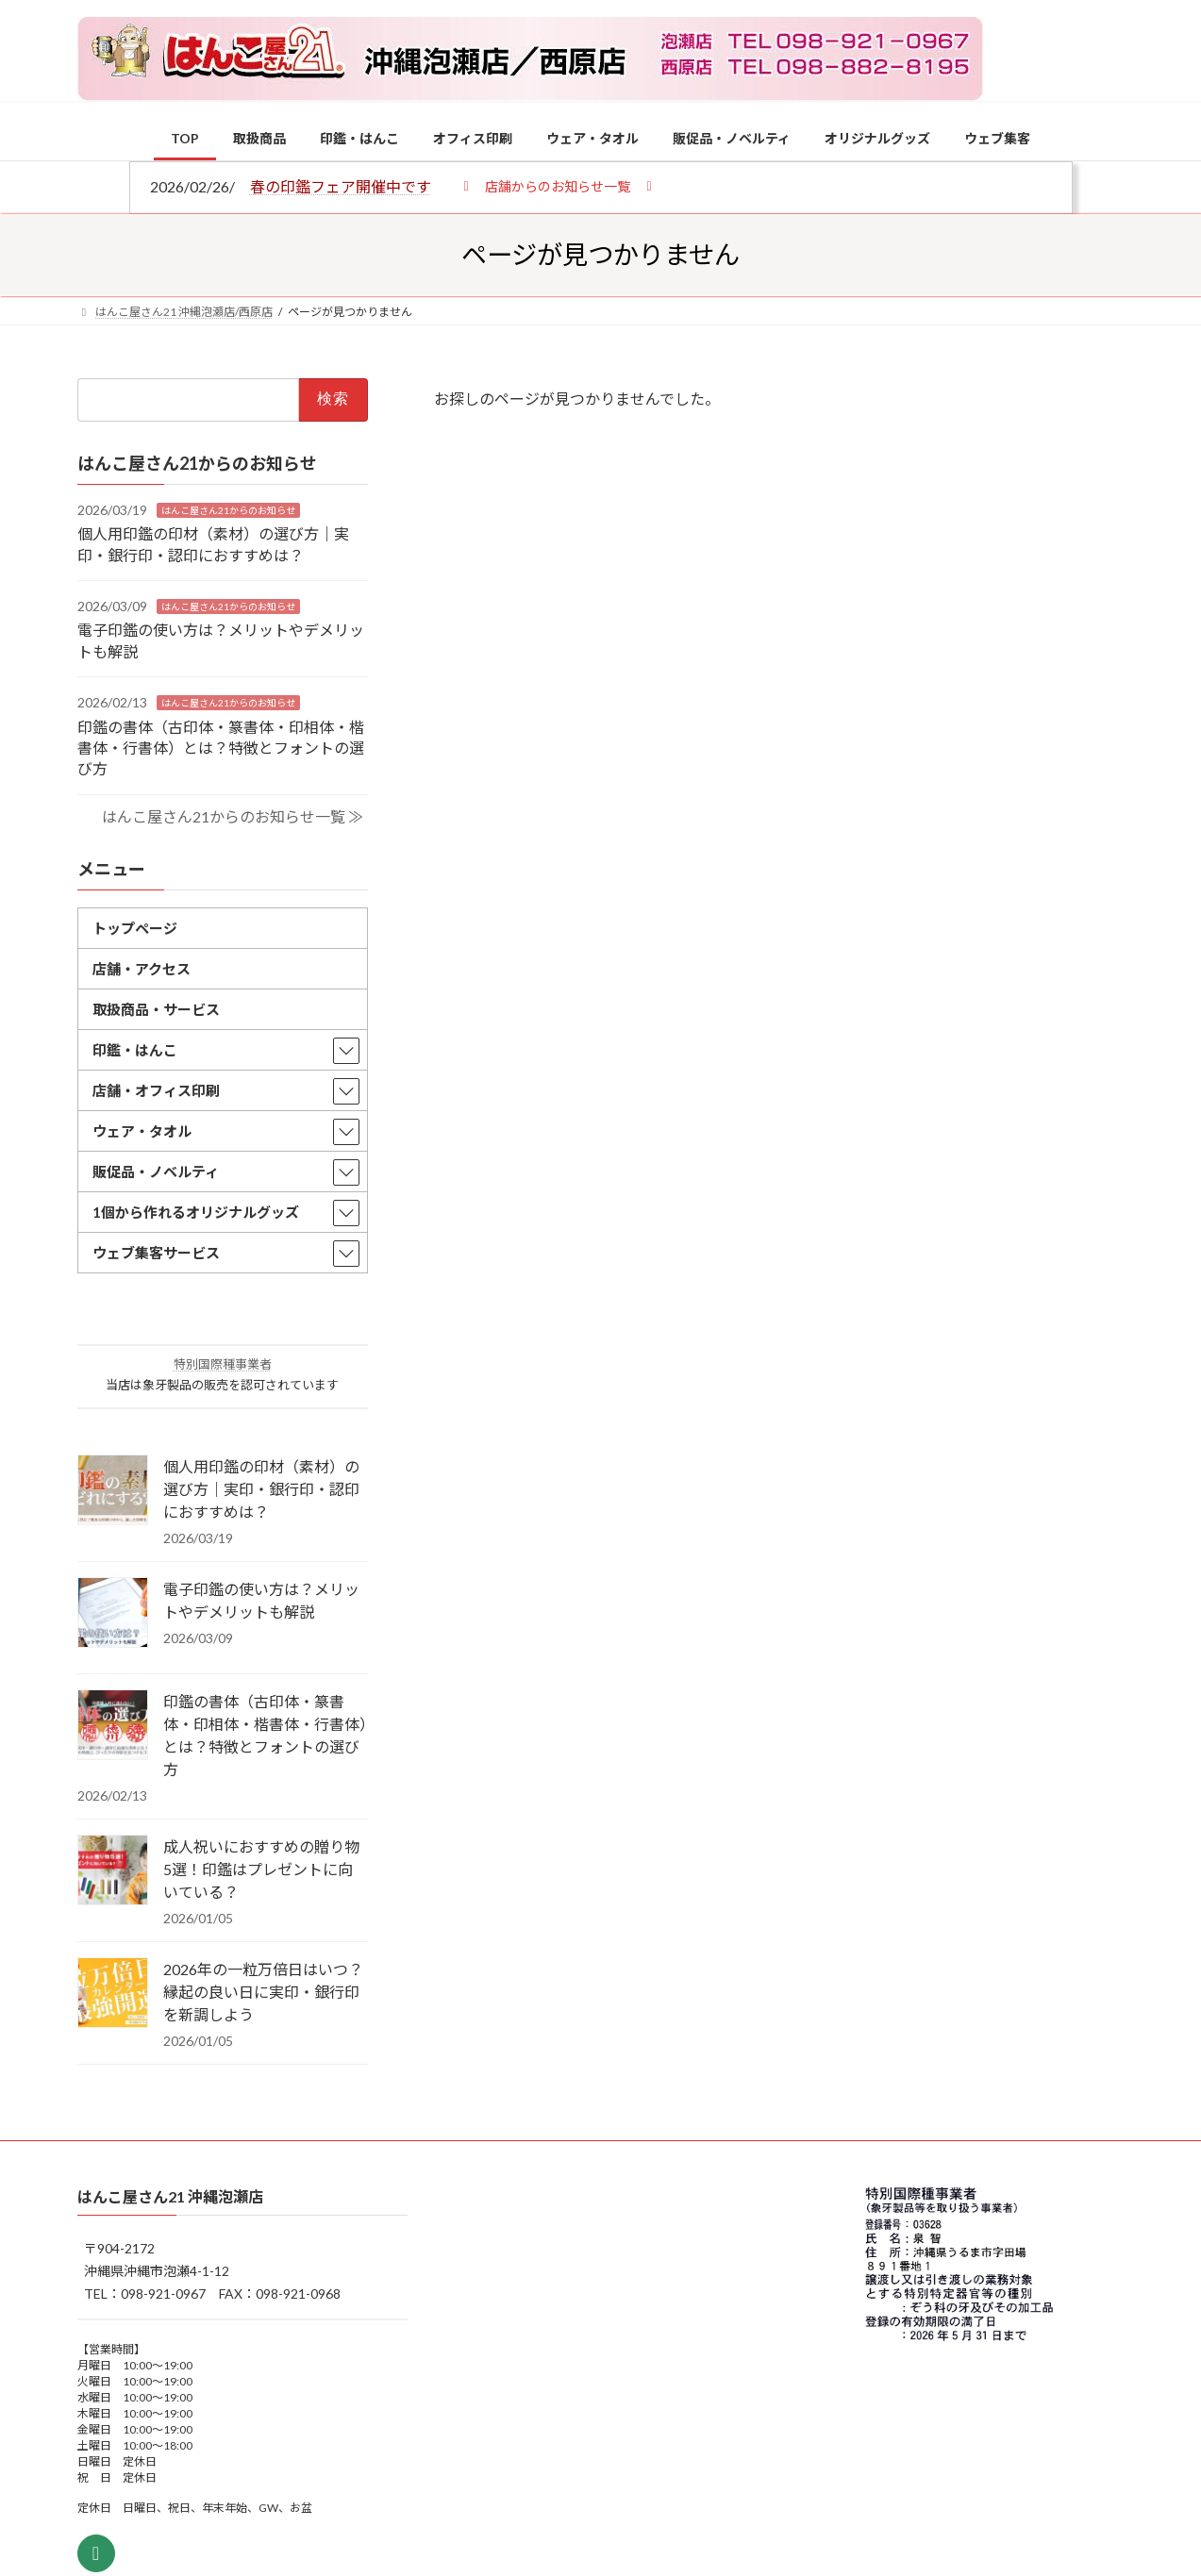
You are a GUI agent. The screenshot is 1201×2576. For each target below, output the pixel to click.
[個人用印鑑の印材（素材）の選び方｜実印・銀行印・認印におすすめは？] (112, 1491)
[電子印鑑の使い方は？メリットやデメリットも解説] (112, 1614)
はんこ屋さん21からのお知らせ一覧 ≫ (231, 815)
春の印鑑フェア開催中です (340, 186)
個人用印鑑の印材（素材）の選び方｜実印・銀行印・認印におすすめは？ (261, 1489)
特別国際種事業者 (222, 1363)
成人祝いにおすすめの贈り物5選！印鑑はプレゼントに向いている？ (261, 1869)
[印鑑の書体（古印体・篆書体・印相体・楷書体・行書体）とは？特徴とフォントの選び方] (112, 1726)
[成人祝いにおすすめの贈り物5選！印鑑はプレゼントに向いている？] (112, 1871)
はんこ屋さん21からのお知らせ (228, 509)
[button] (558, 185)
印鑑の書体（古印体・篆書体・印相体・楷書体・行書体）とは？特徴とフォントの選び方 (220, 747)
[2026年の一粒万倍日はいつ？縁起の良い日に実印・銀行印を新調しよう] (112, 1994)
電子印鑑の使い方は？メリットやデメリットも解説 (261, 1600)
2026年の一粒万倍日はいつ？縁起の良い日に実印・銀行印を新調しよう (263, 1991)
